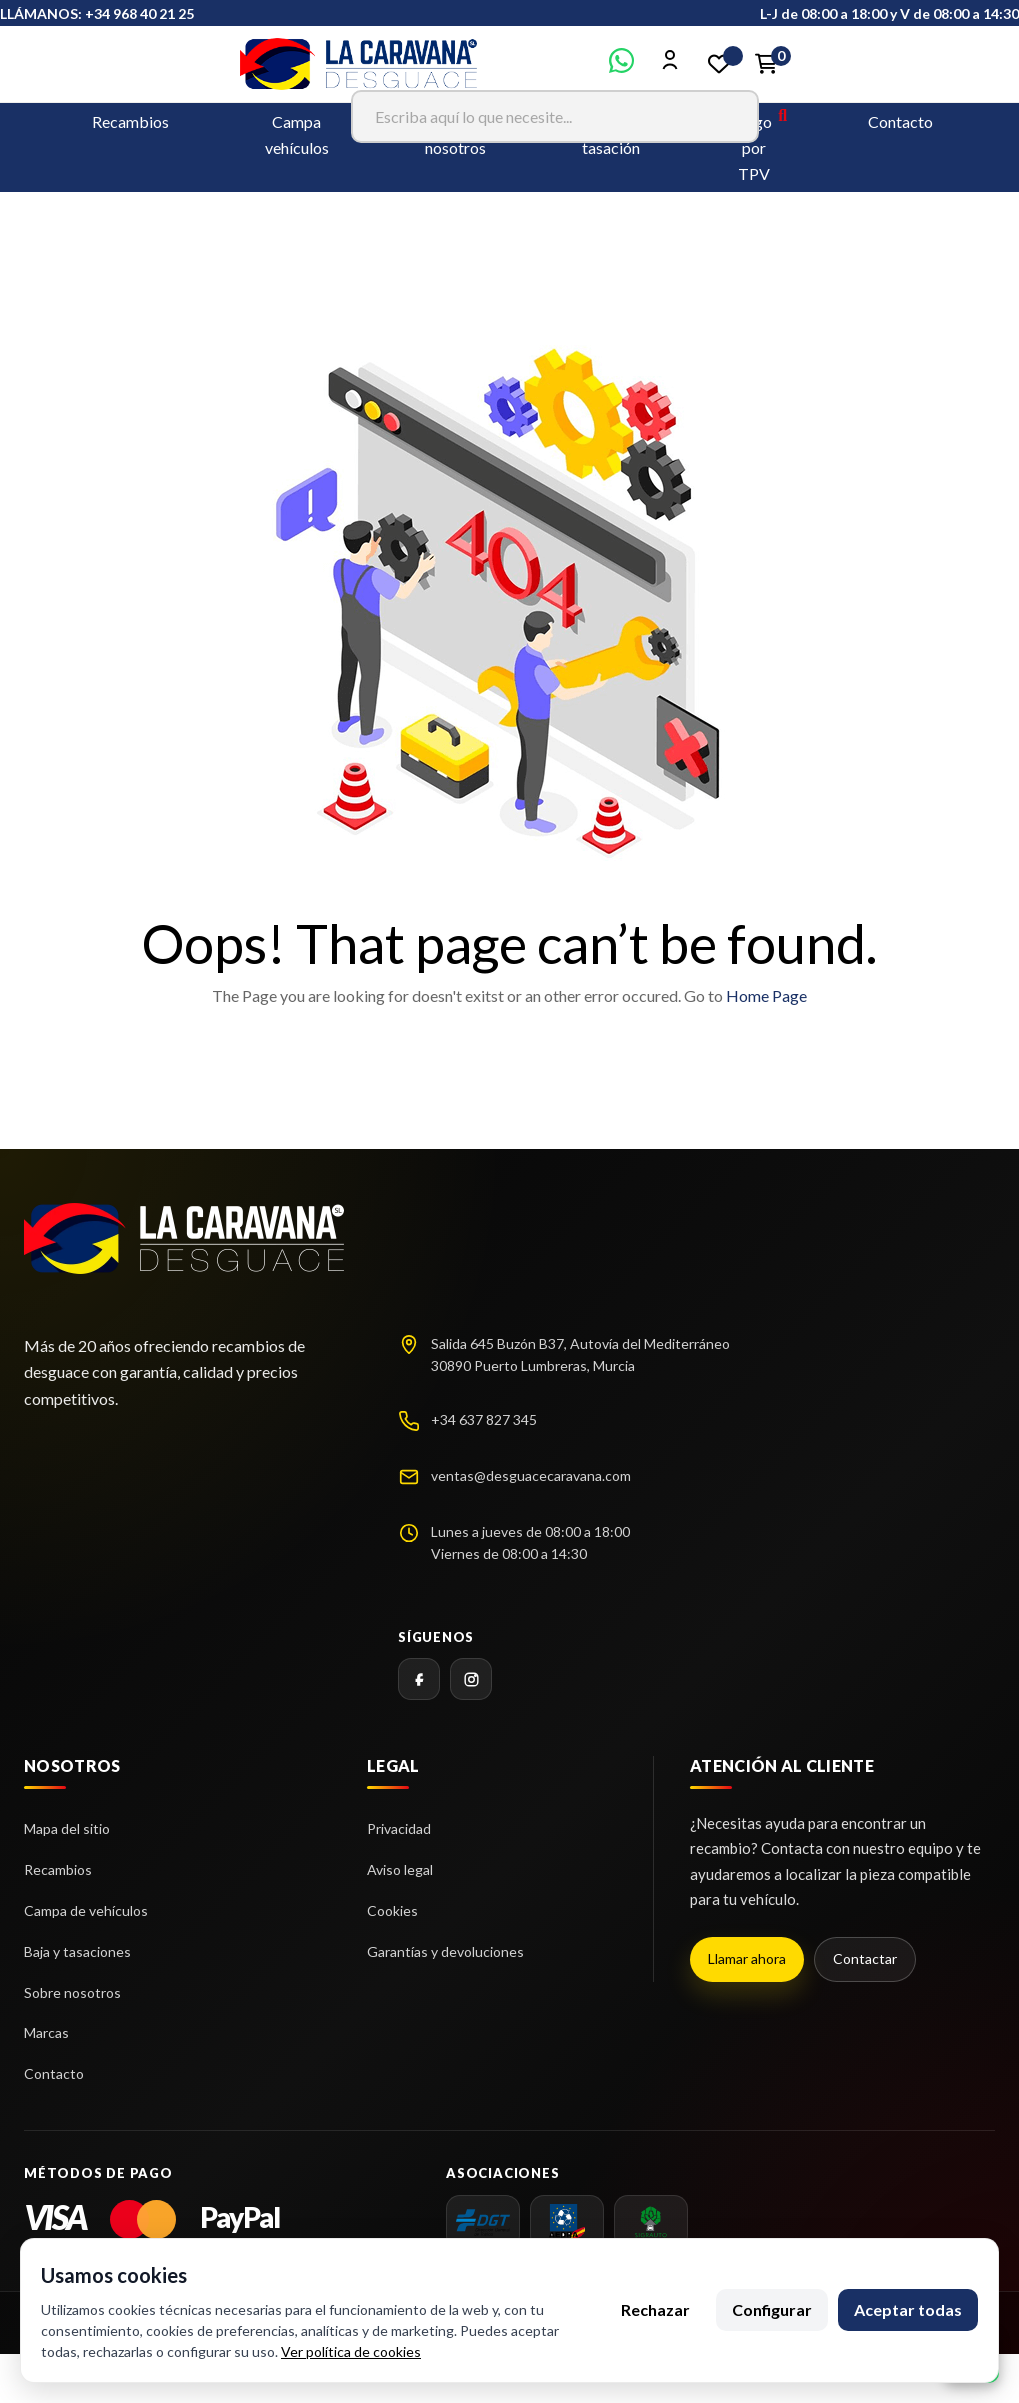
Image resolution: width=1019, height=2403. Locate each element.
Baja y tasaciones (77, 1951)
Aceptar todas (908, 2309)
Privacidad (399, 1828)
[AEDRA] (567, 2222)
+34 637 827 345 (484, 1419)
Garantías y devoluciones (445, 1951)
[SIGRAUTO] (651, 2222)
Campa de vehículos (86, 1910)
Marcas (46, 2032)
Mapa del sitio (67, 1828)
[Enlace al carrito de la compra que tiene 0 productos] (767, 64)
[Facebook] (419, 1679)
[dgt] (483, 2222)
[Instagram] (471, 1679)
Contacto (900, 121)
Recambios (130, 121)
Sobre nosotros (72, 1992)
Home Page (766, 995)
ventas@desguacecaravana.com (531, 1475)
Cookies (392, 1910)
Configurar (772, 2309)
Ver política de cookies (351, 2351)
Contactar (865, 1958)
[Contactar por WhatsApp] (621, 66)
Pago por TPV (754, 147)
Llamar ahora (747, 1958)
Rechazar (655, 2309)
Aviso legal (400, 1869)
